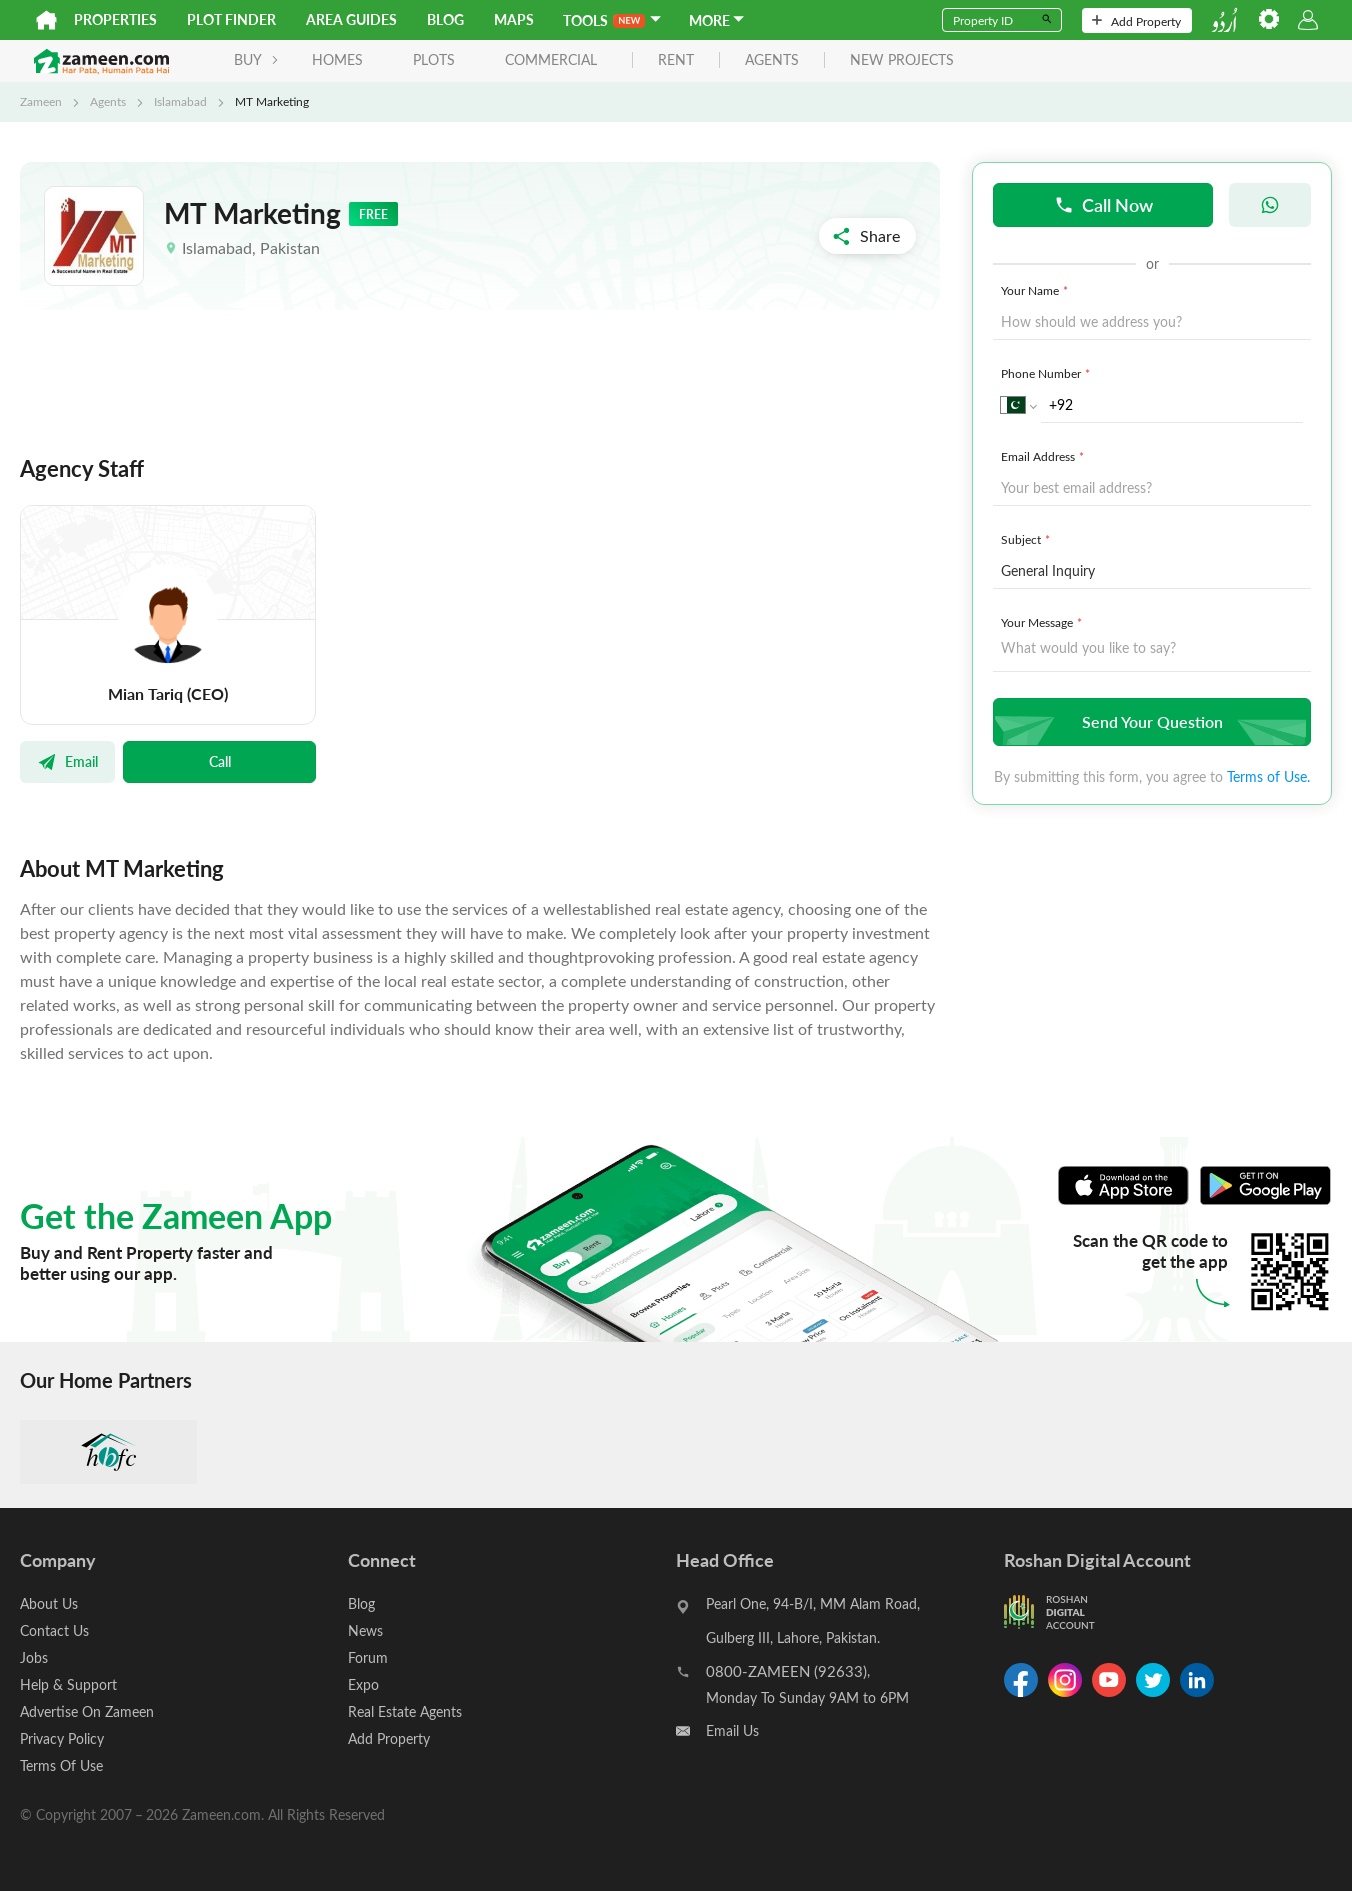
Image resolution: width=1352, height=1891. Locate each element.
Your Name (1036, 290)
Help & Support (68, 1684)
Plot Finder (231, 19)
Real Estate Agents (405, 1711)
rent (676, 60)
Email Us (732, 1730)
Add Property (1136, 21)
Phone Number (1047, 373)
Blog (445, 19)
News (365, 1630)
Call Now (1103, 204)
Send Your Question (1149, 721)
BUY (256, 59)
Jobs (34, 1657)
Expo (363, 1684)
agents (772, 60)
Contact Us (54, 1630)
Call (220, 761)
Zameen (41, 101)
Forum (368, 1657)
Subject (1027, 539)
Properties (115, 19)
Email (67, 761)
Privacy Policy (62, 1738)
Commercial (551, 59)
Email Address (1044, 456)
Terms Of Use (61, 1765)
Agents (108, 101)
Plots (434, 59)
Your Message (1043, 622)
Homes (337, 59)
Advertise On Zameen (87, 1711)
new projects (902, 60)
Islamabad (180, 101)
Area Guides (351, 19)
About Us (49, 1603)
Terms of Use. (1268, 776)
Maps (514, 19)
